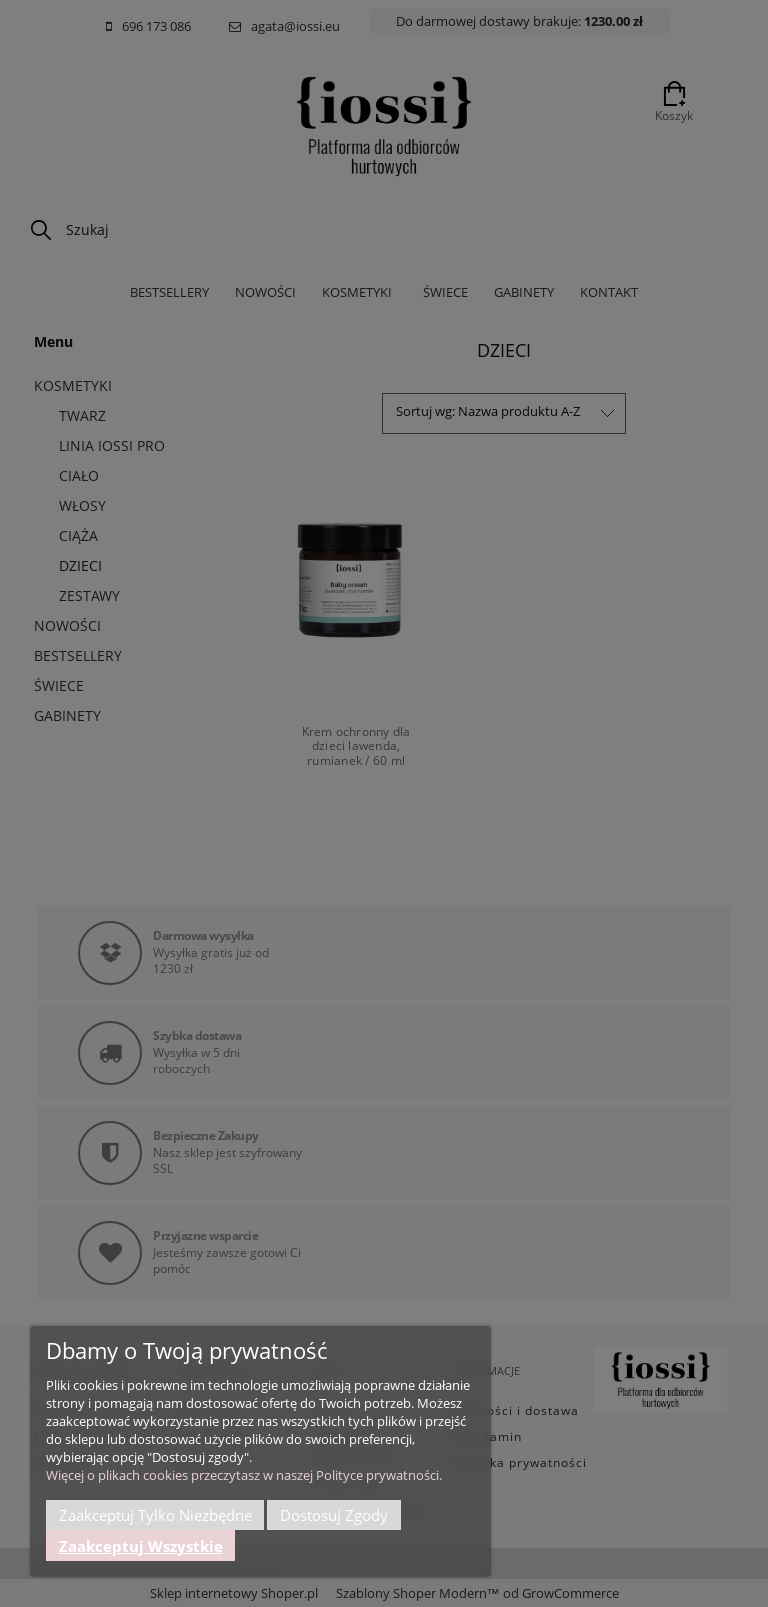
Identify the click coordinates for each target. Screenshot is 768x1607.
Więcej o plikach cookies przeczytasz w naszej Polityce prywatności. (244, 1475)
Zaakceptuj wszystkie (141, 1546)
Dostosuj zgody (334, 1515)
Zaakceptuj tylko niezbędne (155, 1515)
